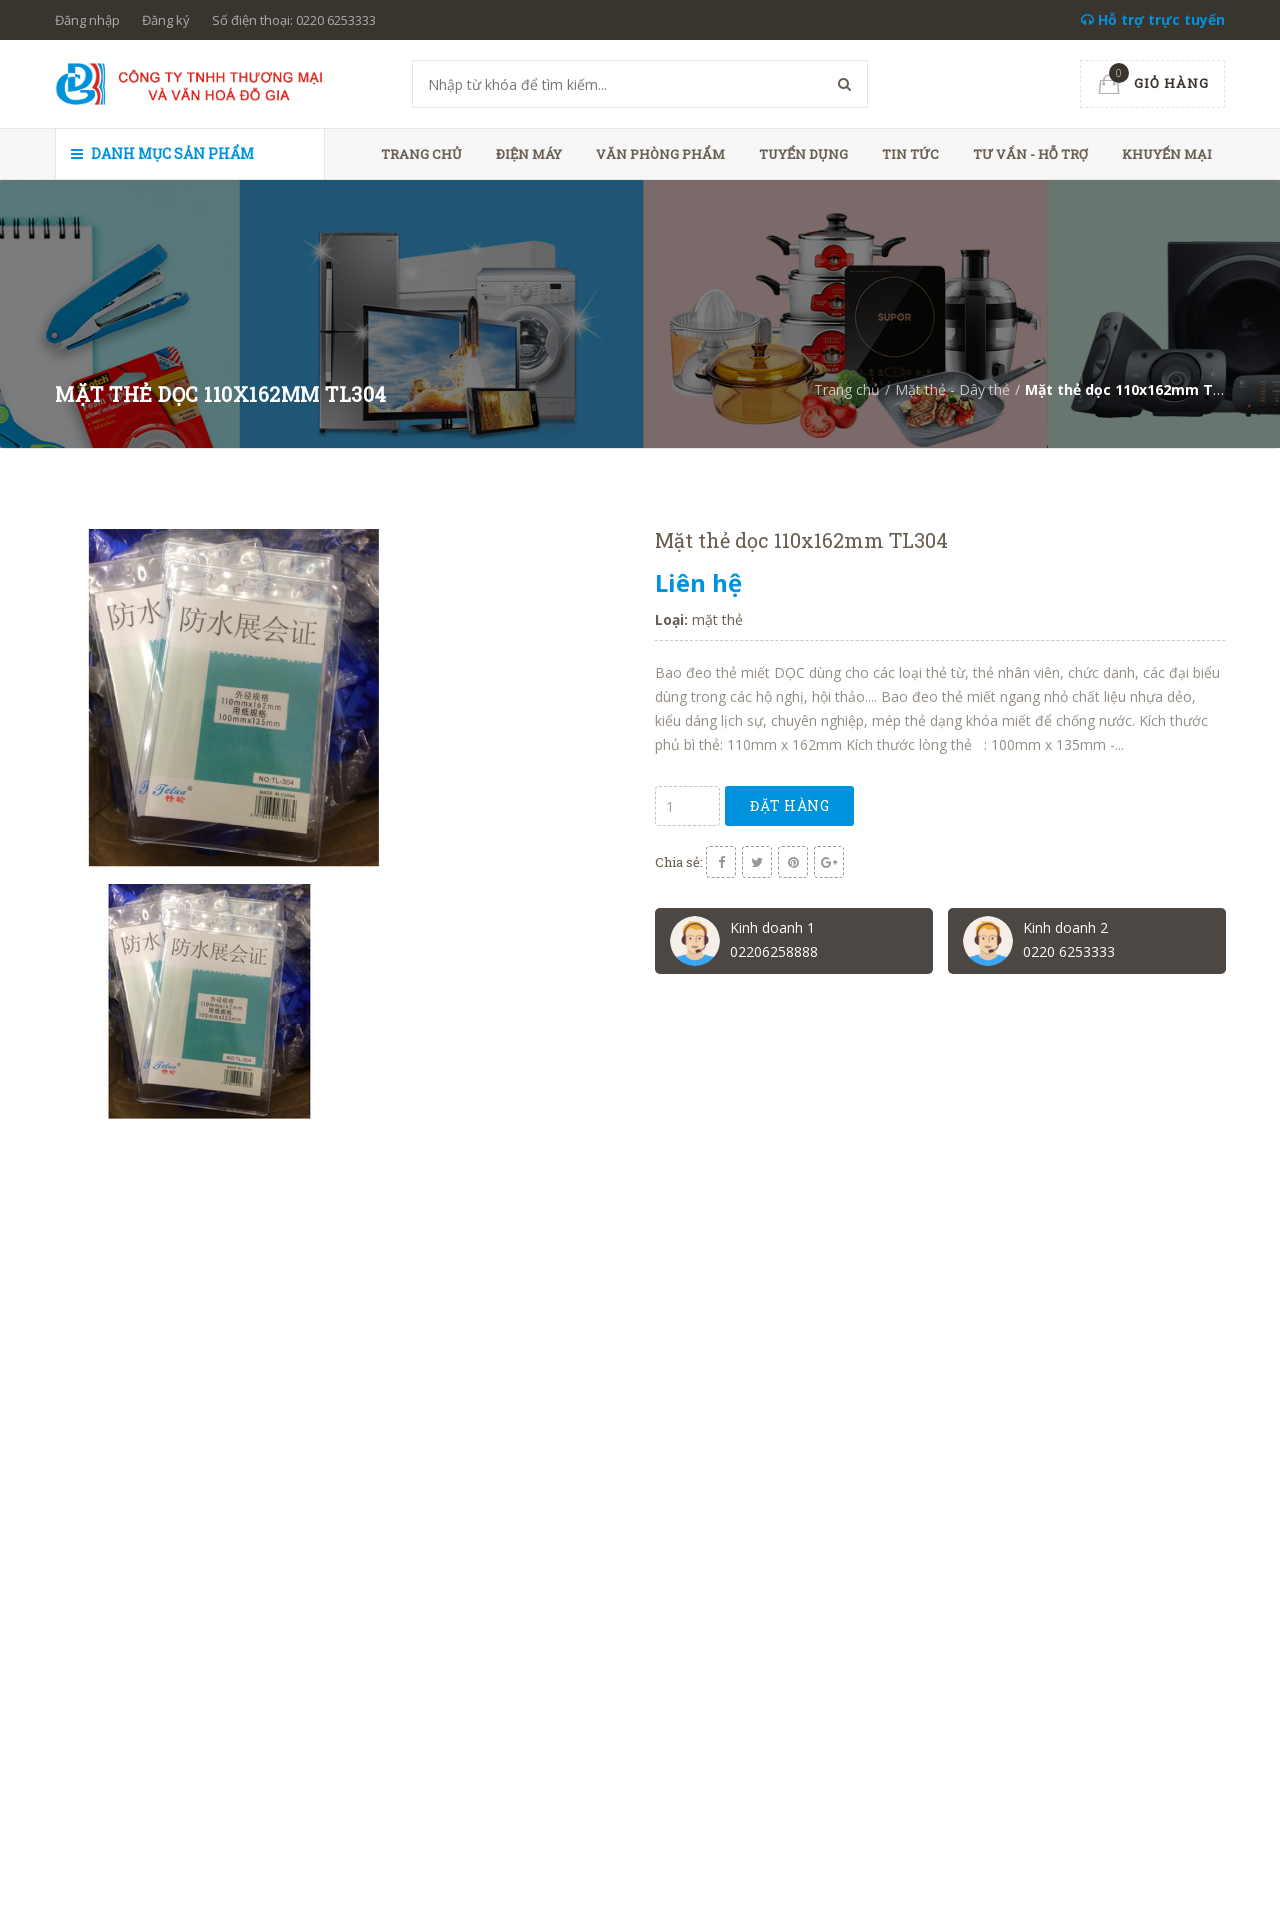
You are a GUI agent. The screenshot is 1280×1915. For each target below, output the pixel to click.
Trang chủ (421, 154)
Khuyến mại (1167, 154)
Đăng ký (166, 20)
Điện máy (529, 154)
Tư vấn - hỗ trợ (1030, 154)
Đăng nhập (87, 20)
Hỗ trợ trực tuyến (1153, 19)
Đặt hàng (789, 805)
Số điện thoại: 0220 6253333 (294, 20)
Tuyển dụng (803, 154)
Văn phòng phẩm (660, 154)
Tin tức (910, 154)
